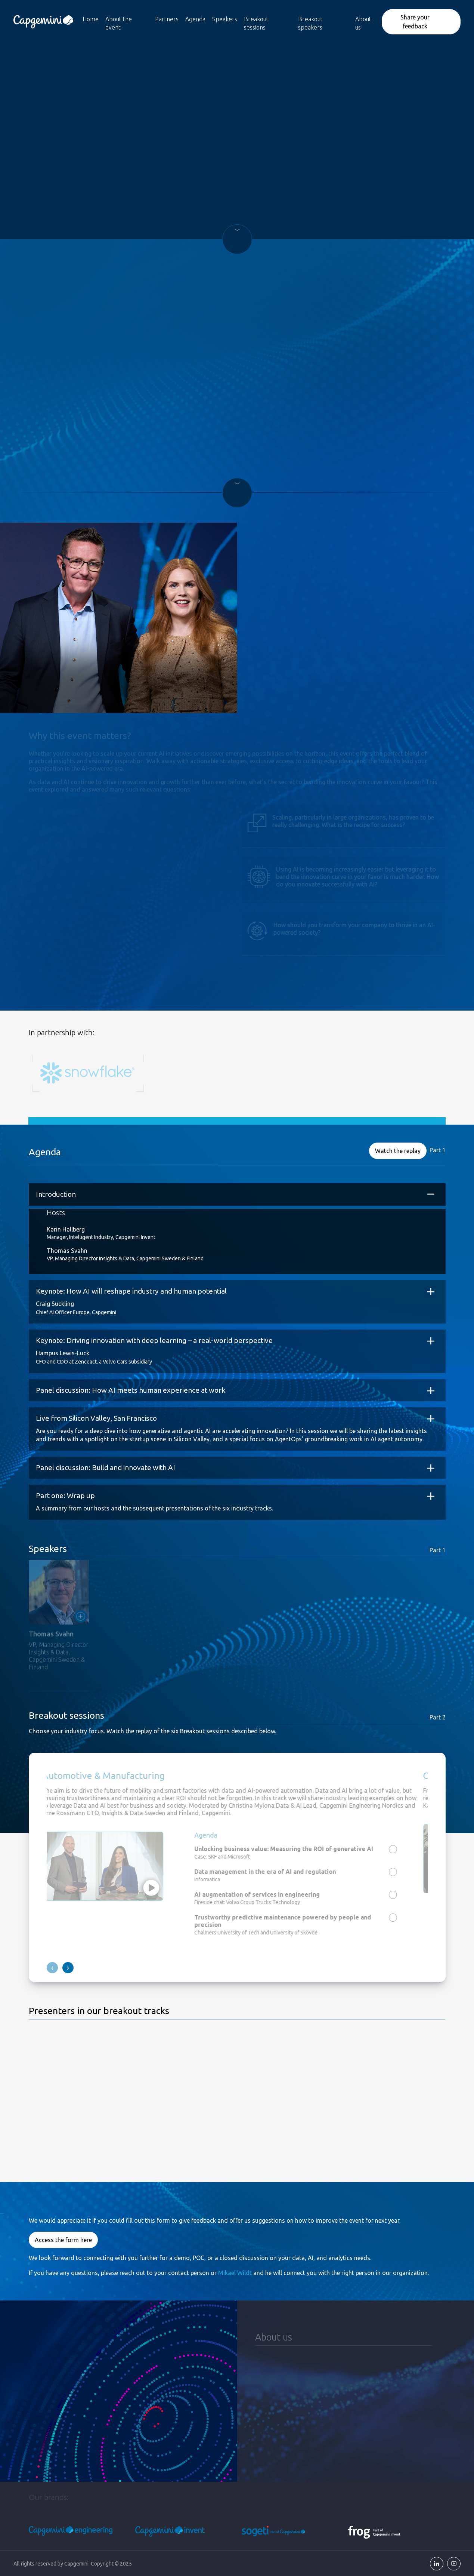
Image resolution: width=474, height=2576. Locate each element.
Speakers (224, 19)
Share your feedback (415, 22)
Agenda (195, 19)
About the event (118, 23)
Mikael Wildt (235, 2272)
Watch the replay (398, 1150)
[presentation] (52, 1967)
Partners (167, 19)
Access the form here (63, 2239)
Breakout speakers (310, 23)
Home (91, 19)
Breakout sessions (256, 23)
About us (363, 23)
